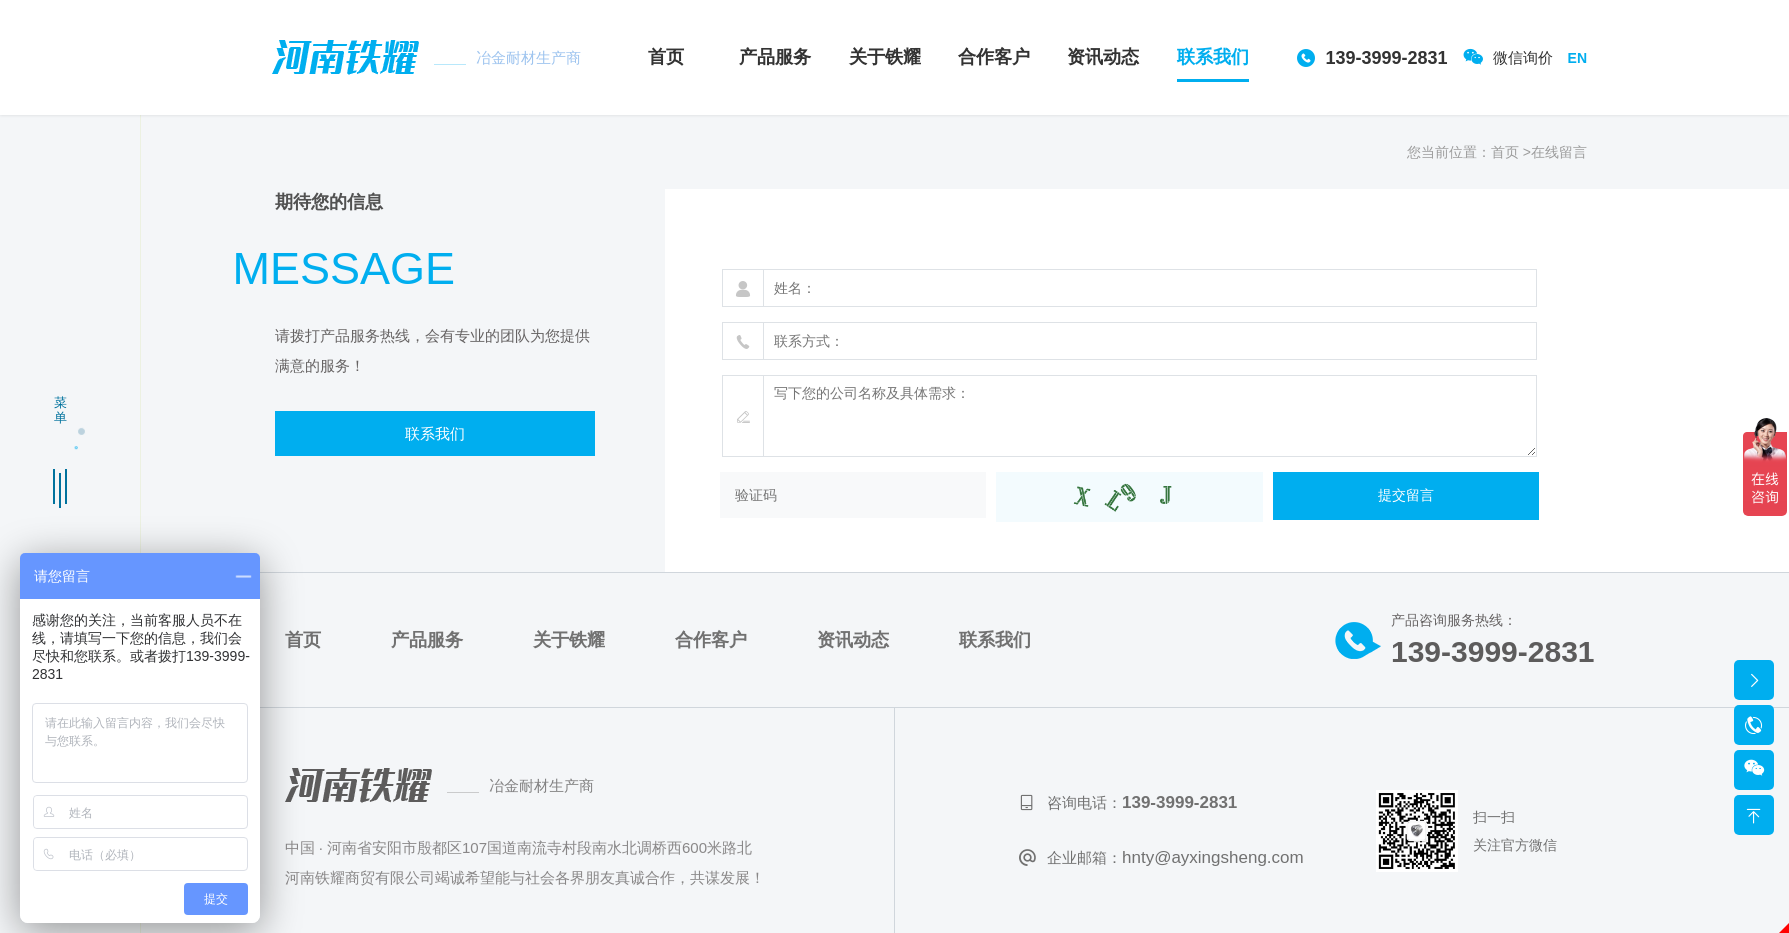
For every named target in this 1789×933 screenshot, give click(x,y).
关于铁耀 (885, 57)
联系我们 (1213, 57)
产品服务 (775, 57)
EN (1577, 57)
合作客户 (994, 57)
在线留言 (1559, 151)
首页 (666, 57)
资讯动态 (1103, 57)
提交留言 (1406, 494)
